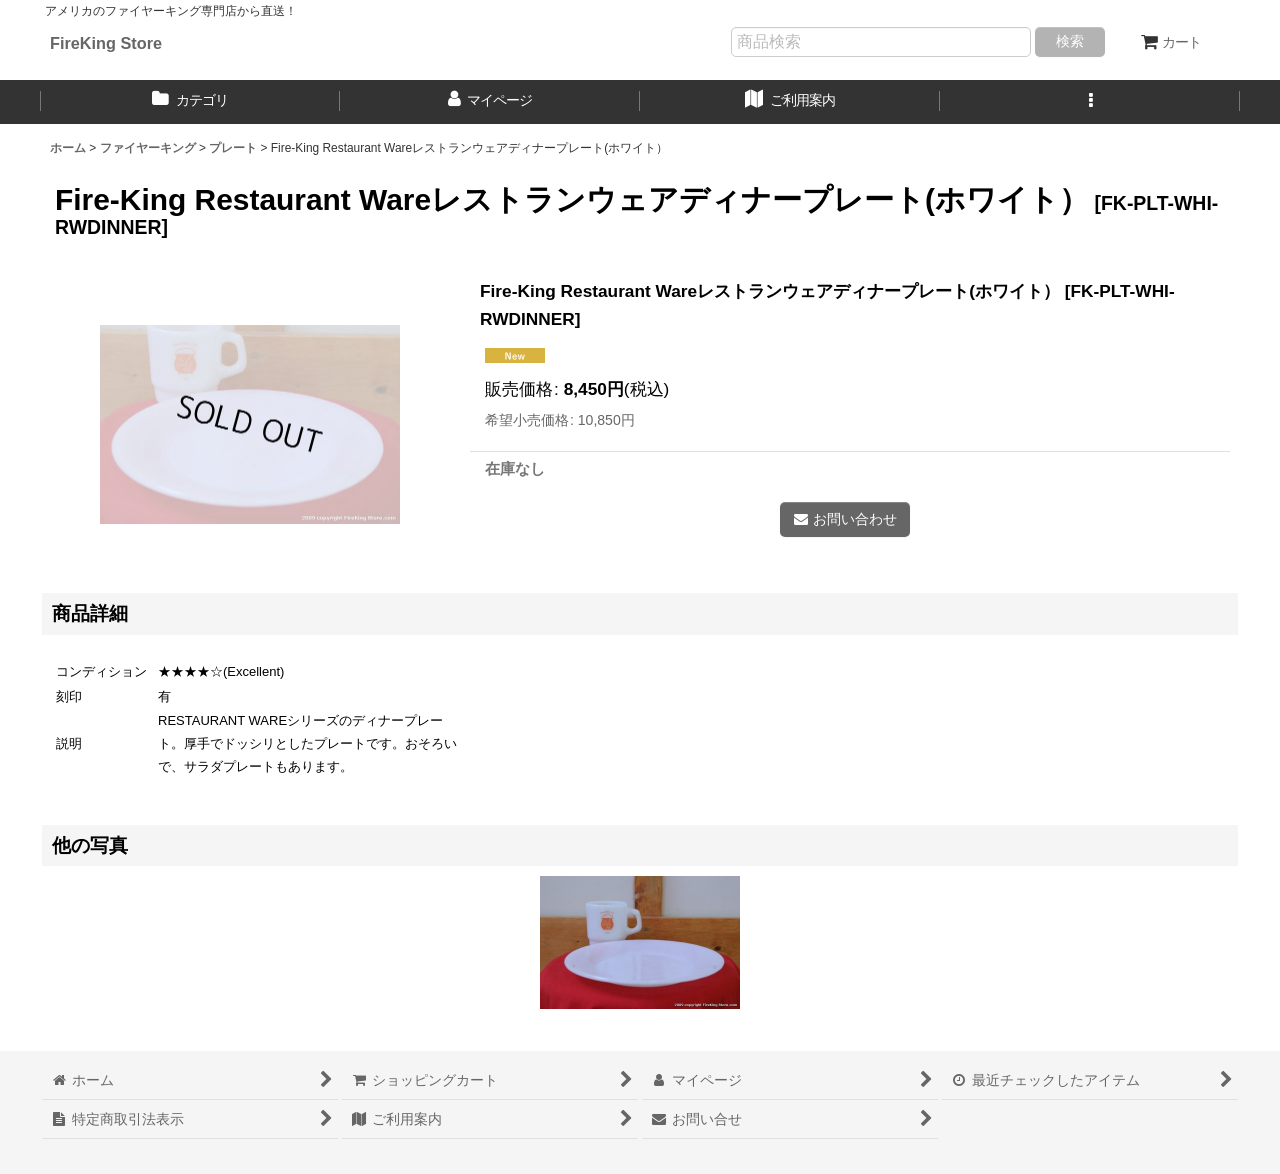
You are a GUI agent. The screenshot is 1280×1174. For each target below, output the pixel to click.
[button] (1090, 102)
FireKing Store (106, 43)
